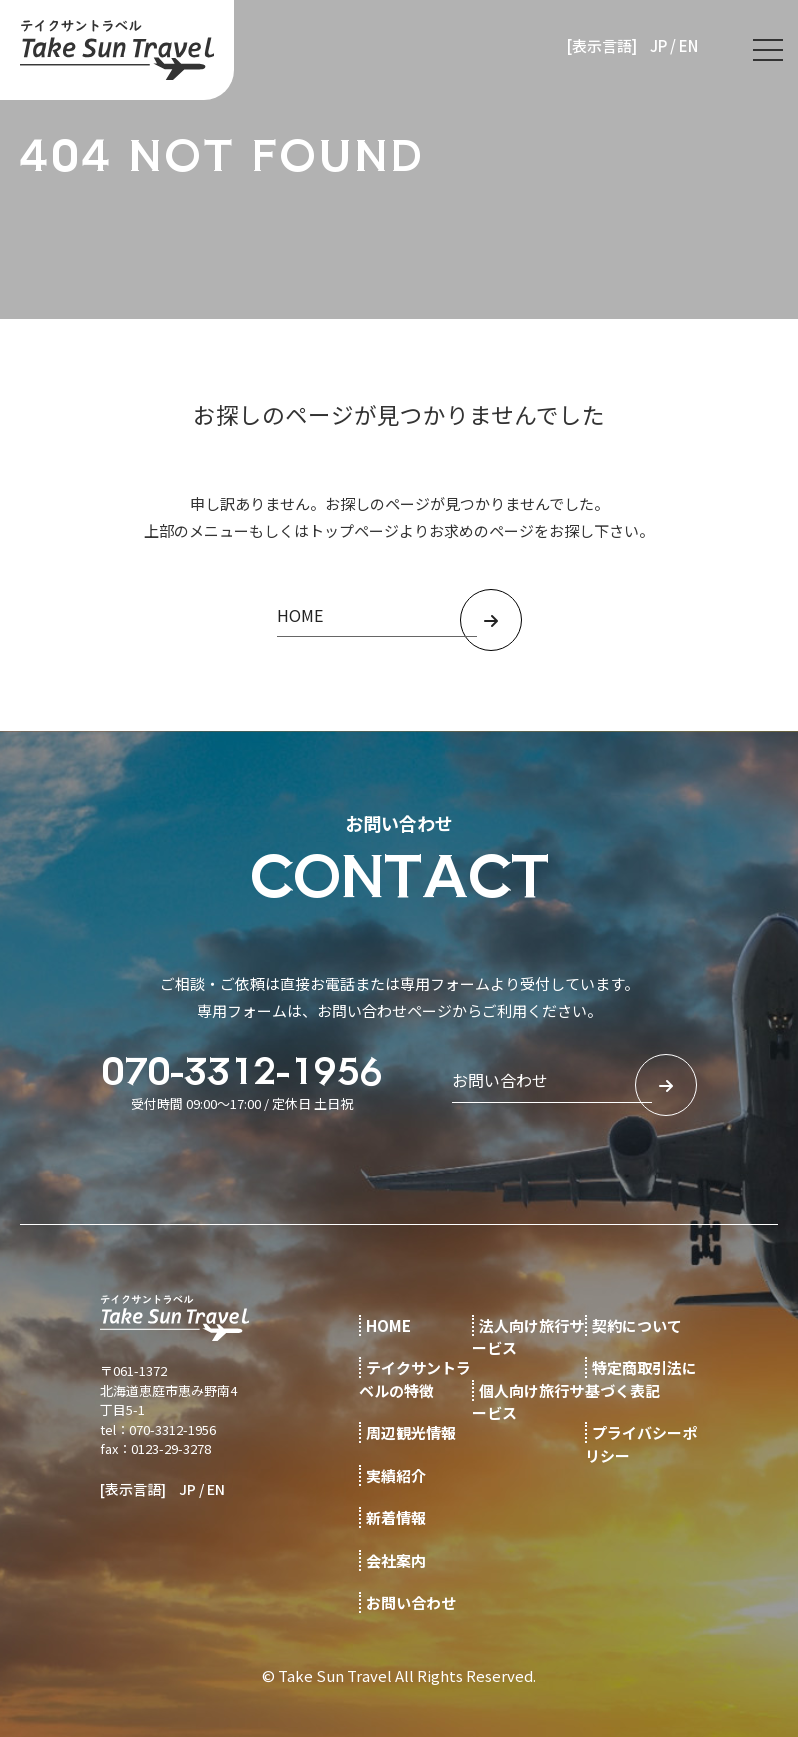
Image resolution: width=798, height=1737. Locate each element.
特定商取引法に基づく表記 (641, 1379)
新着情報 (396, 1517)
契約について (637, 1325)
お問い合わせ (411, 1602)
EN (688, 45)
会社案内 (396, 1560)
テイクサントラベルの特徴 (415, 1379)
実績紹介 (396, 1475)
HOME (388, 1325)
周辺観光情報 (411, 1432)
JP (658, 45)
